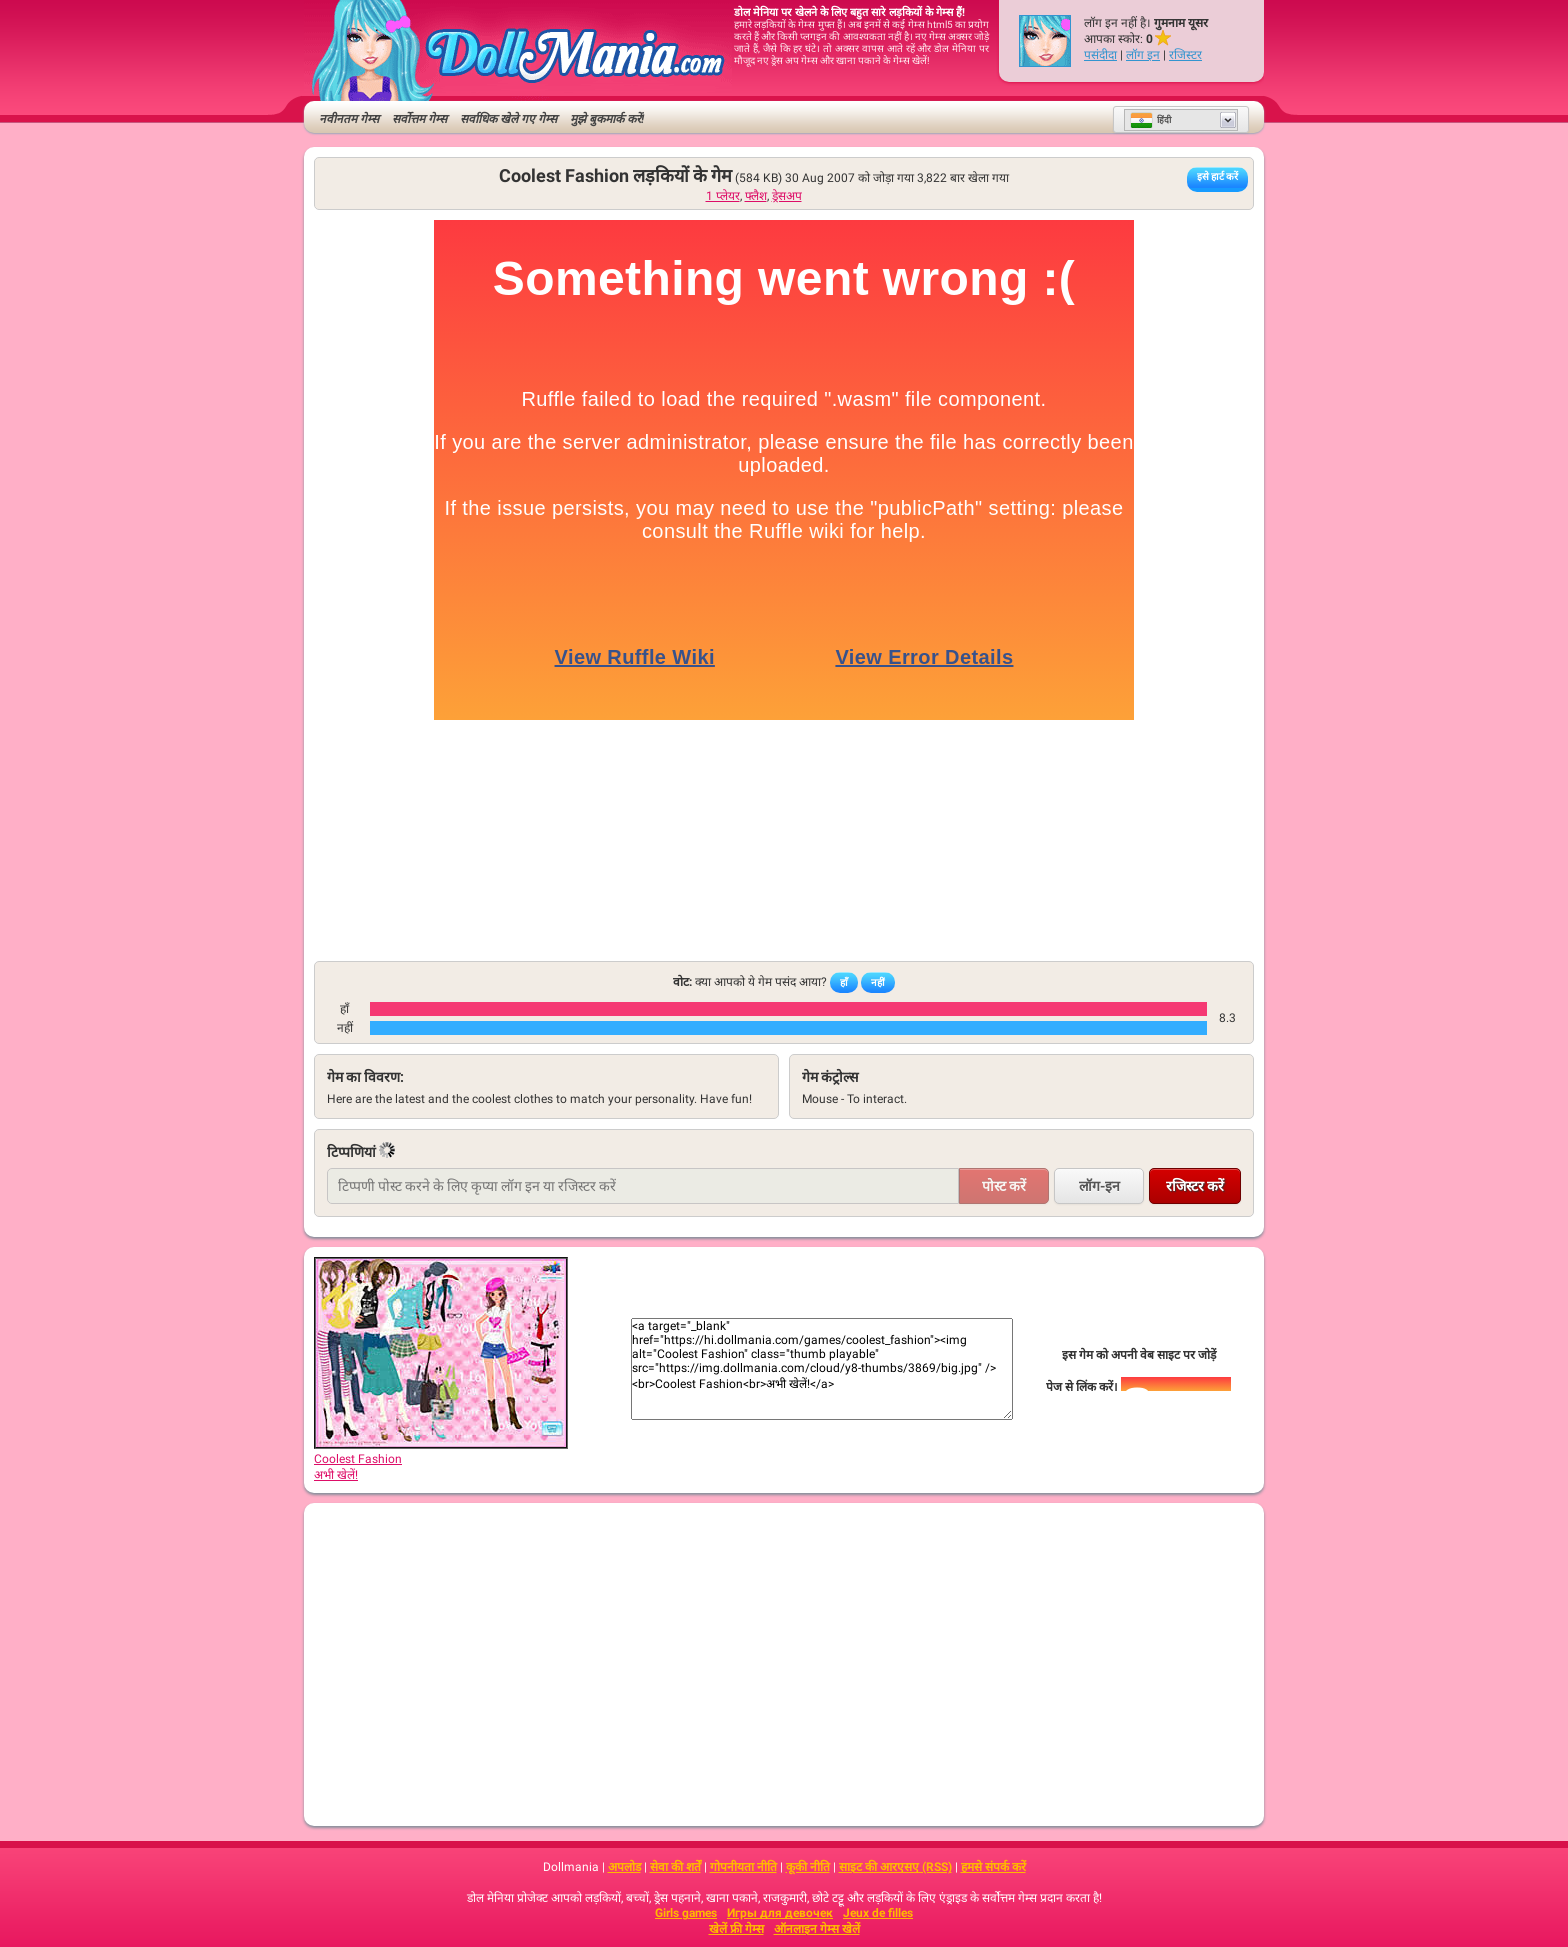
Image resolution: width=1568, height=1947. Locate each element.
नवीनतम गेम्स (349, 119)
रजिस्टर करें (1195, 1186)
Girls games (686, 1913)
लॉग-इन (1099, 1186)
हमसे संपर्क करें (993, 1867)
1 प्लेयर (723, 196)
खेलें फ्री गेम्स (736, 1929)
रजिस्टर (1185, 55)
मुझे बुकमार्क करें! (607, 119)
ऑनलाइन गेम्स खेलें (817, 1929)
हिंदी (1150, 120)
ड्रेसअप (787, 196)
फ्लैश (756, 196)
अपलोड (624, 1867)
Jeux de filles (878, 1913)
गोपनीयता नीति (743, 1867)
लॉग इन (1143, 55)
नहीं (878, 982)
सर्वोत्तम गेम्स (419, 119)
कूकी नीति (808, 1867)
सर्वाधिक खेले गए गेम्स (508, 119)
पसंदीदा (1100, 55)
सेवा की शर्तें (675, 1867)
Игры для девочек (780, 1913)
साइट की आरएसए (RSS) (895, 1867)
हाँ (844, 982)
